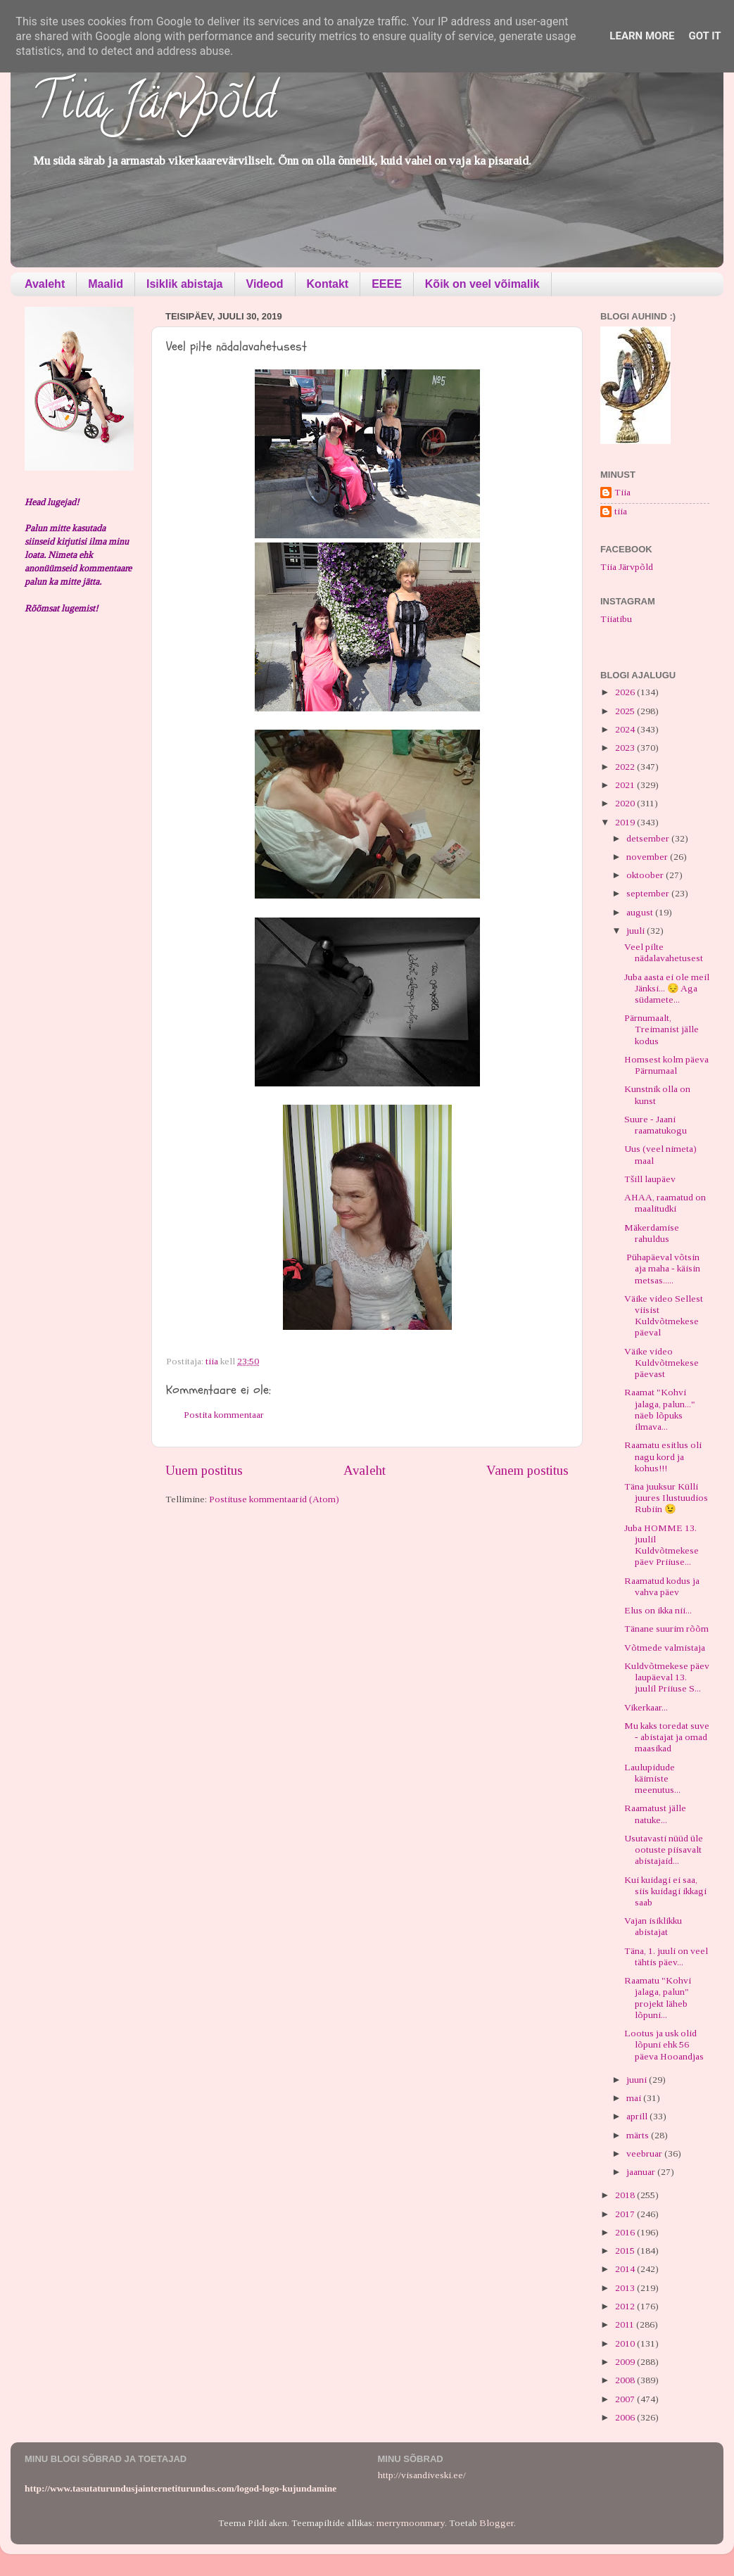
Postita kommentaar (224, 1414)
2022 (626, 766)
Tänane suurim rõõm (666, 1628)
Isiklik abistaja (184, 284)
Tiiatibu (616, 619)
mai (634, 2098)
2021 (626, 785)
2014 (626, 2269)
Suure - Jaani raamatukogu (655, 1125)
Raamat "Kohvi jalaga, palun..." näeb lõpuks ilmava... (659, 1409)
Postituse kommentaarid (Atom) (274, 1499)
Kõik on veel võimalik (482, 284)
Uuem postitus (204, 1470)
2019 (626, 822)
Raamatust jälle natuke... (655, 1814)
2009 (626, 2361)
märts (638, 2135)
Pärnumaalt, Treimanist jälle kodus (661, 1029)
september (648, 893)
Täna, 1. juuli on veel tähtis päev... (666, 1956)
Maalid (105, 284)
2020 (626, 803)
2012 (626, 2306)
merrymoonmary (411, 2523)
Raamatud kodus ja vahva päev (662, 1586)
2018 (626, 2195)
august (640, 912)
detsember (648, 838)
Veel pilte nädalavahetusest (663, 952)
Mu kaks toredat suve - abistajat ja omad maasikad (666, 1736)
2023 (626, 747)
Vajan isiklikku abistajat (653, 1926)
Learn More (641, 36)
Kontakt (328, 284)
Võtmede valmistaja (664, 1647)
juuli (636, 930)
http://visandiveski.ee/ (422, 2475)
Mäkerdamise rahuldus (651, 1233)
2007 (626, 2399)
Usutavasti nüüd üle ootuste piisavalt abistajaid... (663, 1849)
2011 (625, 2324)
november (648, 856)
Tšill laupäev (650, 1179)
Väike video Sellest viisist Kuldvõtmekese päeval (663, 1315)
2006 (626, 2417)
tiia (620, 511)
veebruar (645, 2153)
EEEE (387, 284)
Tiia (622, 492)
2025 (626, 711)
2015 (626, 2250)
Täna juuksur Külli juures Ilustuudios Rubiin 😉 (666, 1497)
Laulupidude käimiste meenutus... (652, 1778)
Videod (265, 284)
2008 (626, 2380)
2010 (626, 2343)
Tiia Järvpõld (154, 106)
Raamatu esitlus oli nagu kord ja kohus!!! (663, 1456)
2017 (626, 2214)
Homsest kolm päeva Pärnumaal (666, 1065)
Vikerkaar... (646, 1707)
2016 (626, 2232)
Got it (704, 36)
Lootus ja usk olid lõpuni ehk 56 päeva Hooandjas (664, 2044)
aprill (638, 2116)
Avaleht (45, 284)
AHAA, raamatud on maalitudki (665, 1203)
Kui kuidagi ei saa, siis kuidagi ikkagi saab (665, 1891)
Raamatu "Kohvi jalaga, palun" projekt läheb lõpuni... (657, 1997)
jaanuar (641, 2171)
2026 (626, 692)
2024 (626, 729)
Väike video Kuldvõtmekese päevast (661, 1362)
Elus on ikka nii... (658, 1610)
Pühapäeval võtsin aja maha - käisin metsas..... (662, 1268)
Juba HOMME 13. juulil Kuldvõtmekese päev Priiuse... (661, 1545)
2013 (626, 2288)
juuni (637, 2079)
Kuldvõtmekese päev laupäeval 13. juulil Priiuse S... (666, 1677)
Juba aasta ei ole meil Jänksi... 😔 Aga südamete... (666, 988)
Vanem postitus (527, 1470)
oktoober (646, 875)
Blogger (496, 2523)
